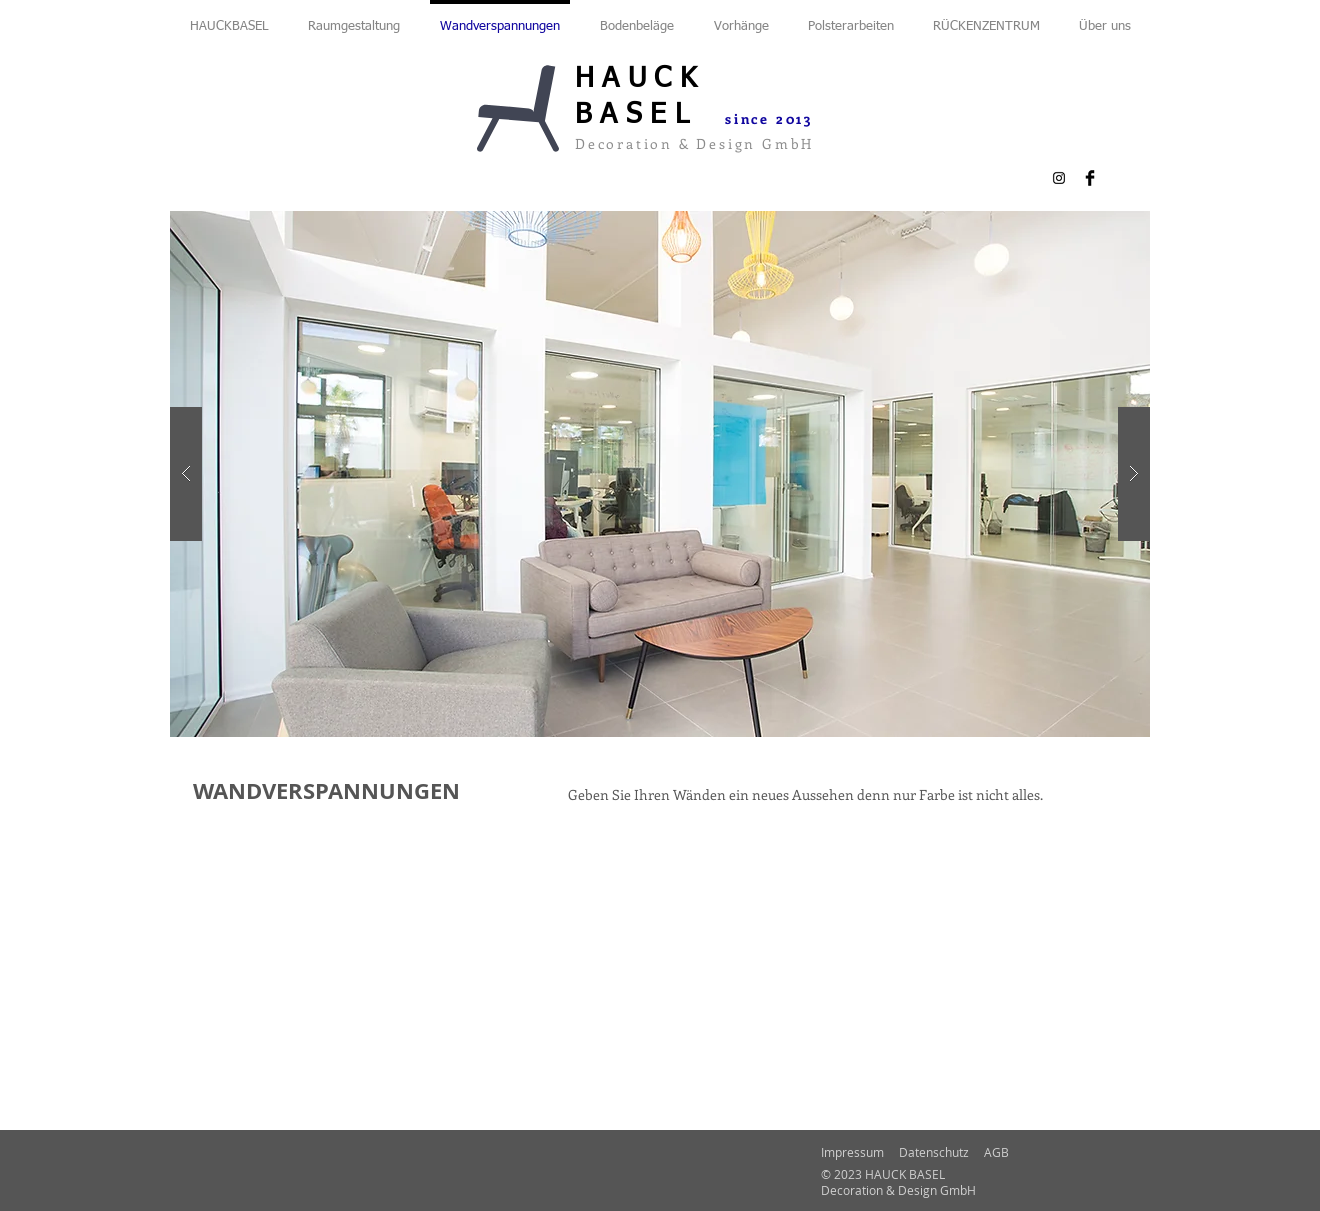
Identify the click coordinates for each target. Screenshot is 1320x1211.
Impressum (852, 1152)
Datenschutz (934, 1152)
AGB (996, 1152)
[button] (660, 474)
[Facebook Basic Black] (1090, 178)
